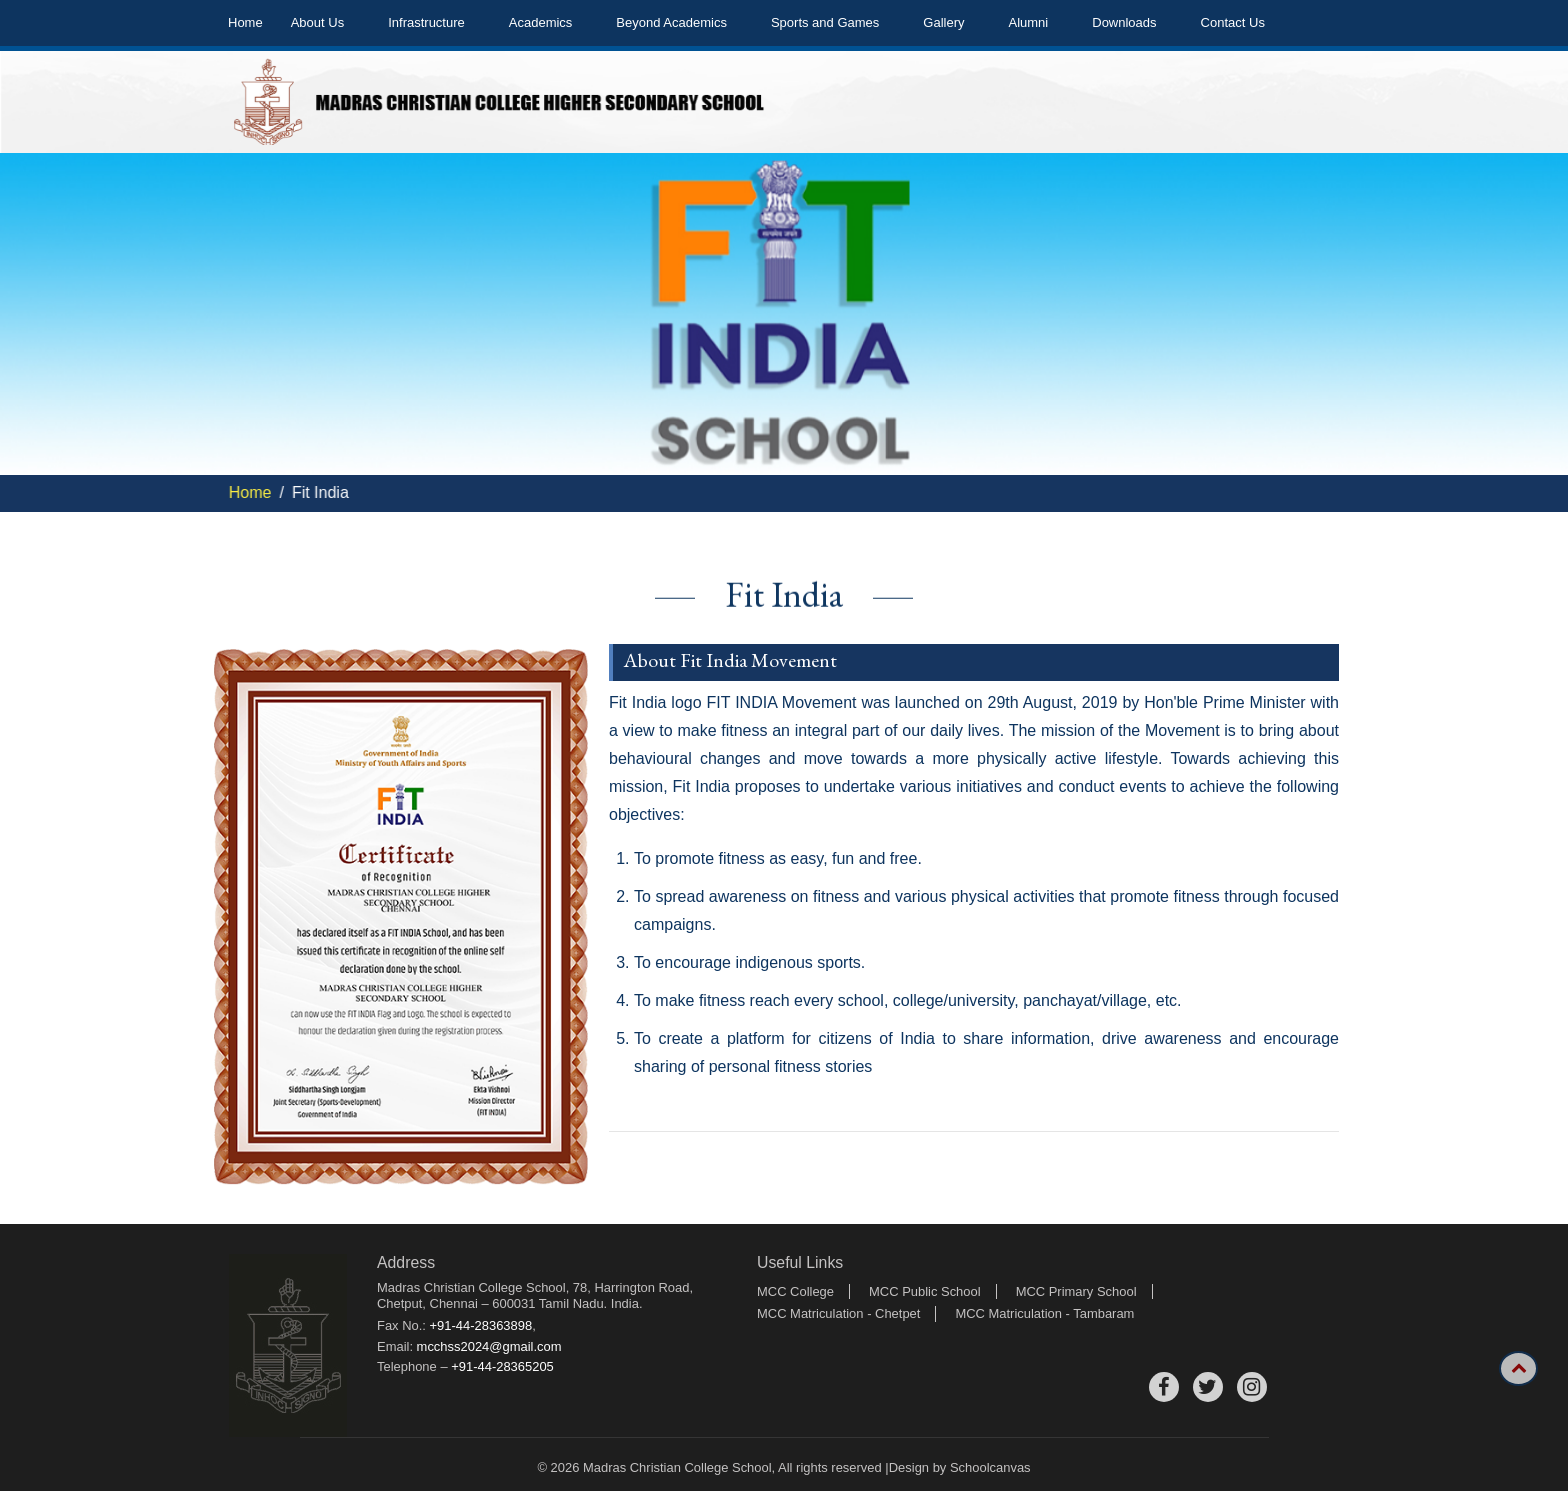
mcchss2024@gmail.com (489, 1346)
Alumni (1029, 22)
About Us (317, 22)
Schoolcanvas (990, 1467)
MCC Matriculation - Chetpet (838, 1313)
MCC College (795, 1291)
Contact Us (1233, 22)
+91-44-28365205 (502, 1366)
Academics (541, 22)
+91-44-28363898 (481, 1325)
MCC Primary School (1076, 1291)
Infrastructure (426, 22)
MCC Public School (925, 1291)
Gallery (943, 22)
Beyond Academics (671, 22)
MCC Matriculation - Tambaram (1044, 1313)
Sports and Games (825, 22)
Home (245, 22)
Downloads (1124, 22)
